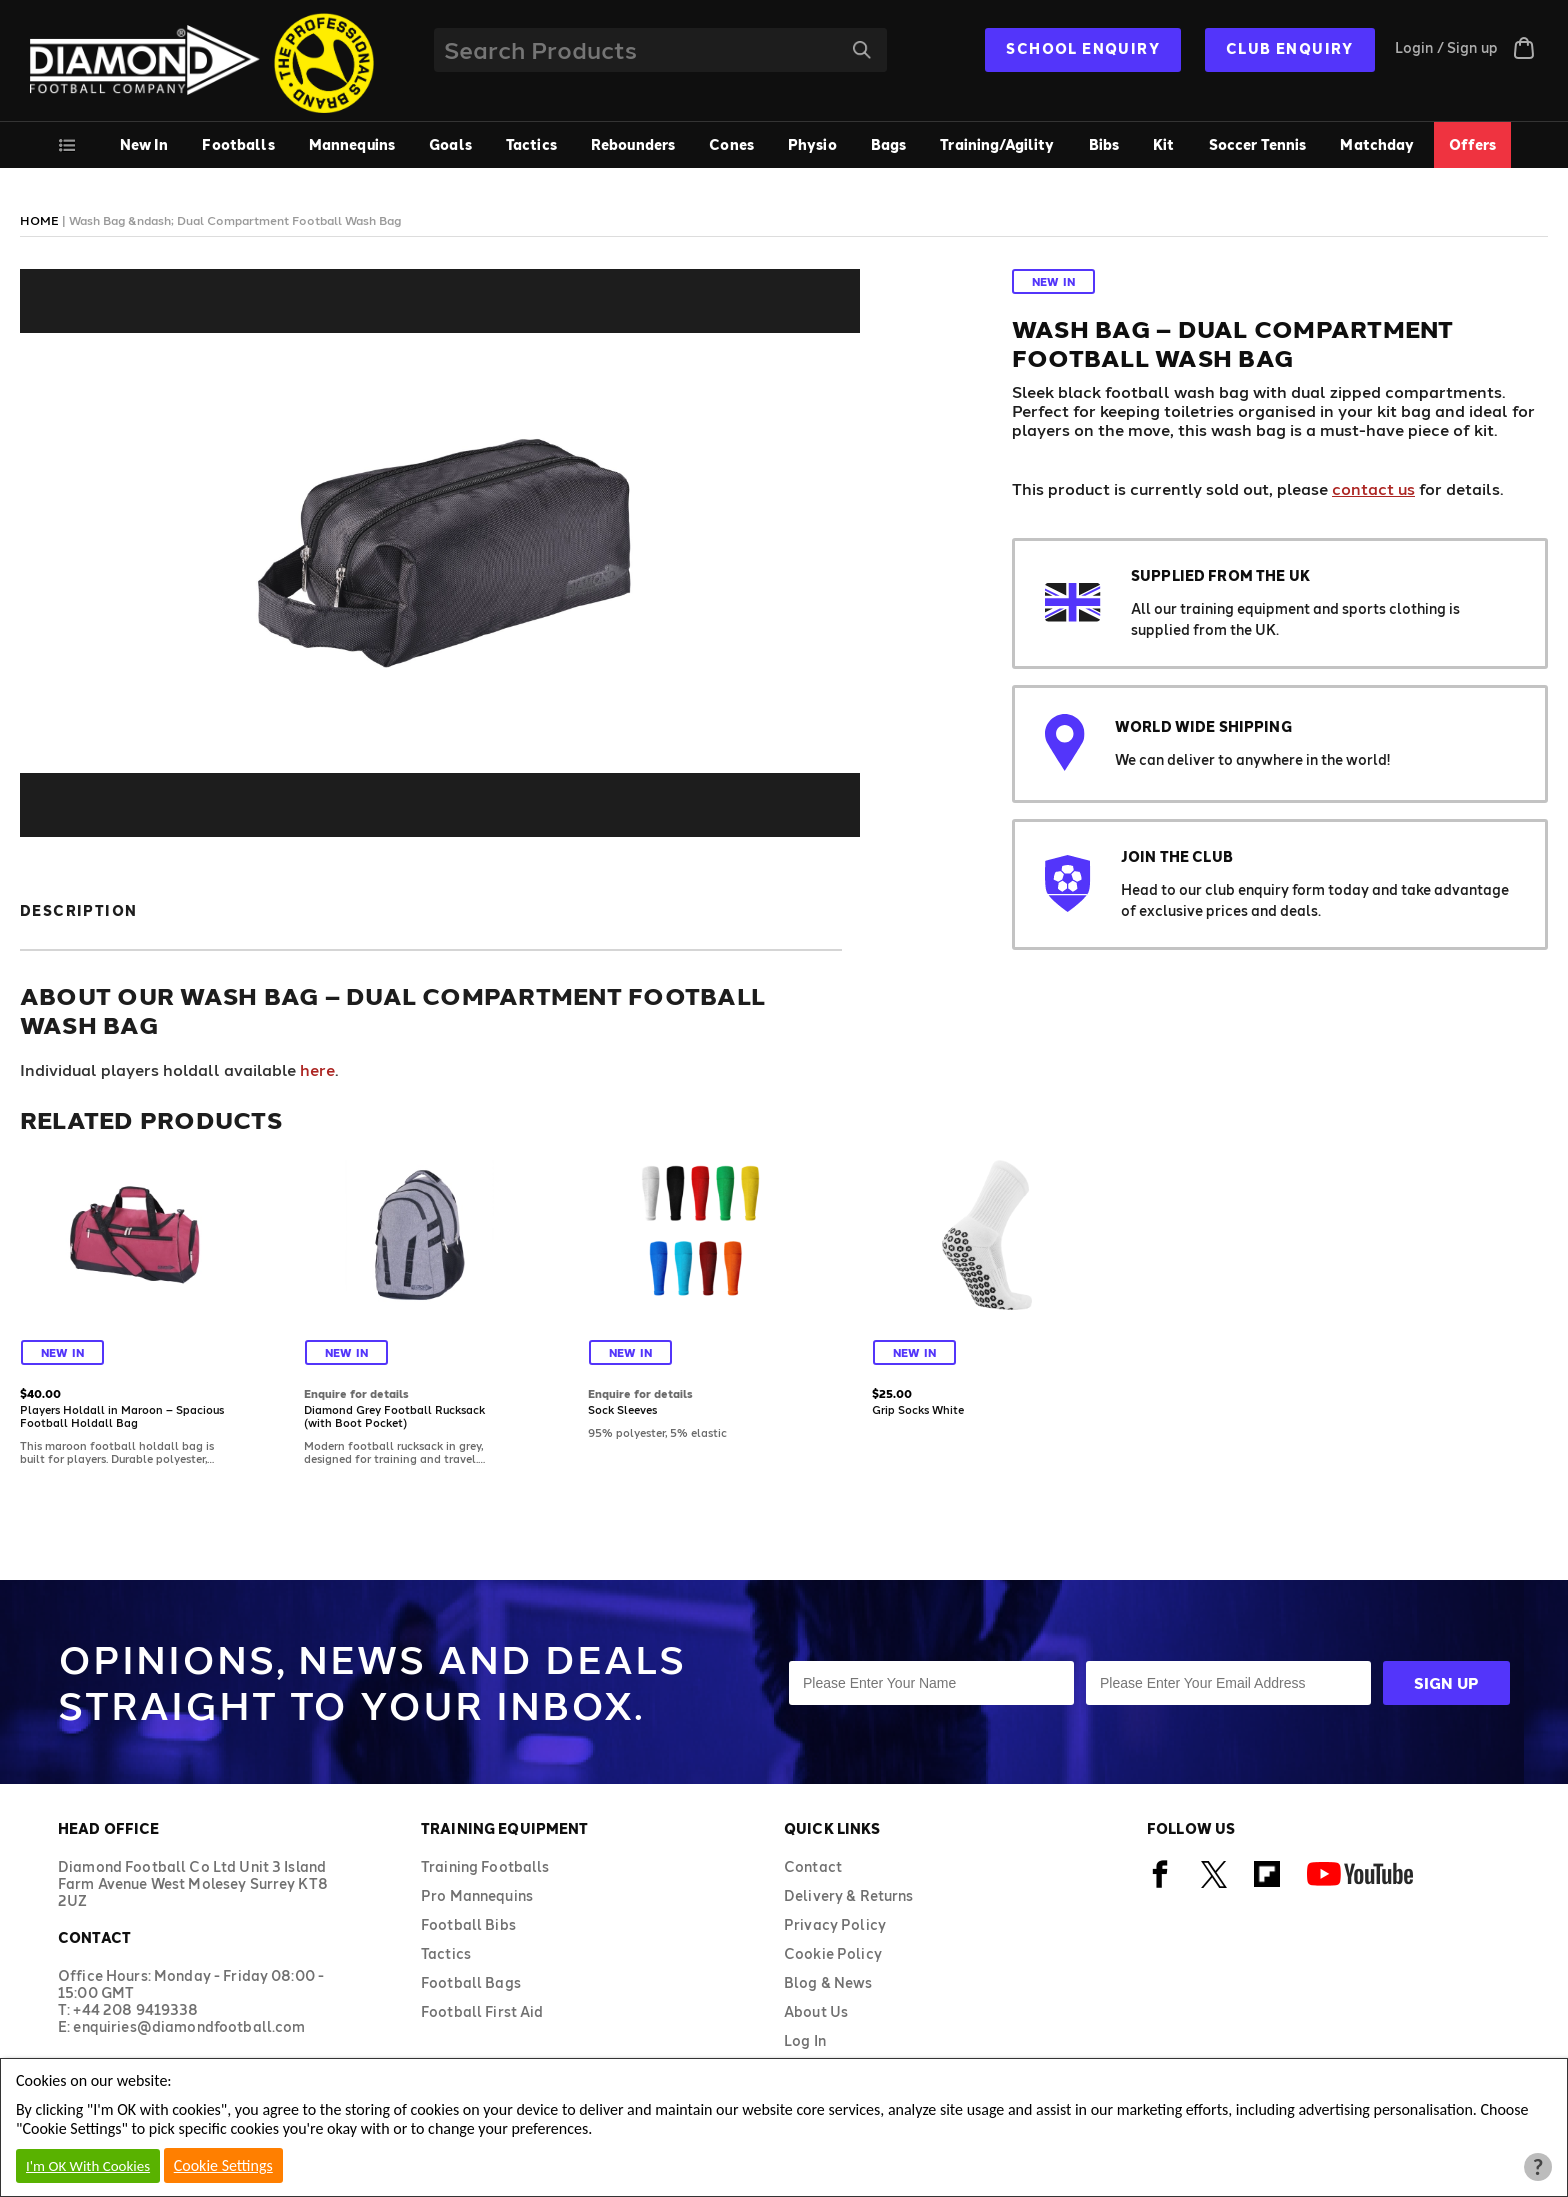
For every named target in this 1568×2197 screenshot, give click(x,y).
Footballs (238, 144)
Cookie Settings (223, 2165)
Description (78, 910)
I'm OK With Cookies (88, 2166)
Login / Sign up (1446, 47)
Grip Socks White (918, 1409)
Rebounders (633, 144)
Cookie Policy (833, 1953)
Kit (1163, 144)
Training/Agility (997, 144)
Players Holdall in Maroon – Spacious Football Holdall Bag (122, 1416)
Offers (1473, 144)
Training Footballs (485, 1866)
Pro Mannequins (477, 1895)
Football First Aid (482, 2011)
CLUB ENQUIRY (1290, 48)
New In (144, 144)
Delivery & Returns (849, 1895)
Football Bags (471, 1982)
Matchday (1377, 144)
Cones (731, 144)
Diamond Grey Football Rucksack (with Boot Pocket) (394, 1416)
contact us (1373, 488)
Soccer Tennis (1258, 144)
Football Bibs (468, 1924)
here (317, 1069)
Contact (813, 1866)
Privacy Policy (835, 1924)
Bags (889, 144)
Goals (450, 144)
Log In (805, 2040)
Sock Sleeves (622, 1409)
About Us (816, 2011)
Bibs (1104, 144)
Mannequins (352, 144)
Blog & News (828, 1982)
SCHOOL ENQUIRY (1083, 48)
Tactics (531, 144)
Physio (812, 144)
